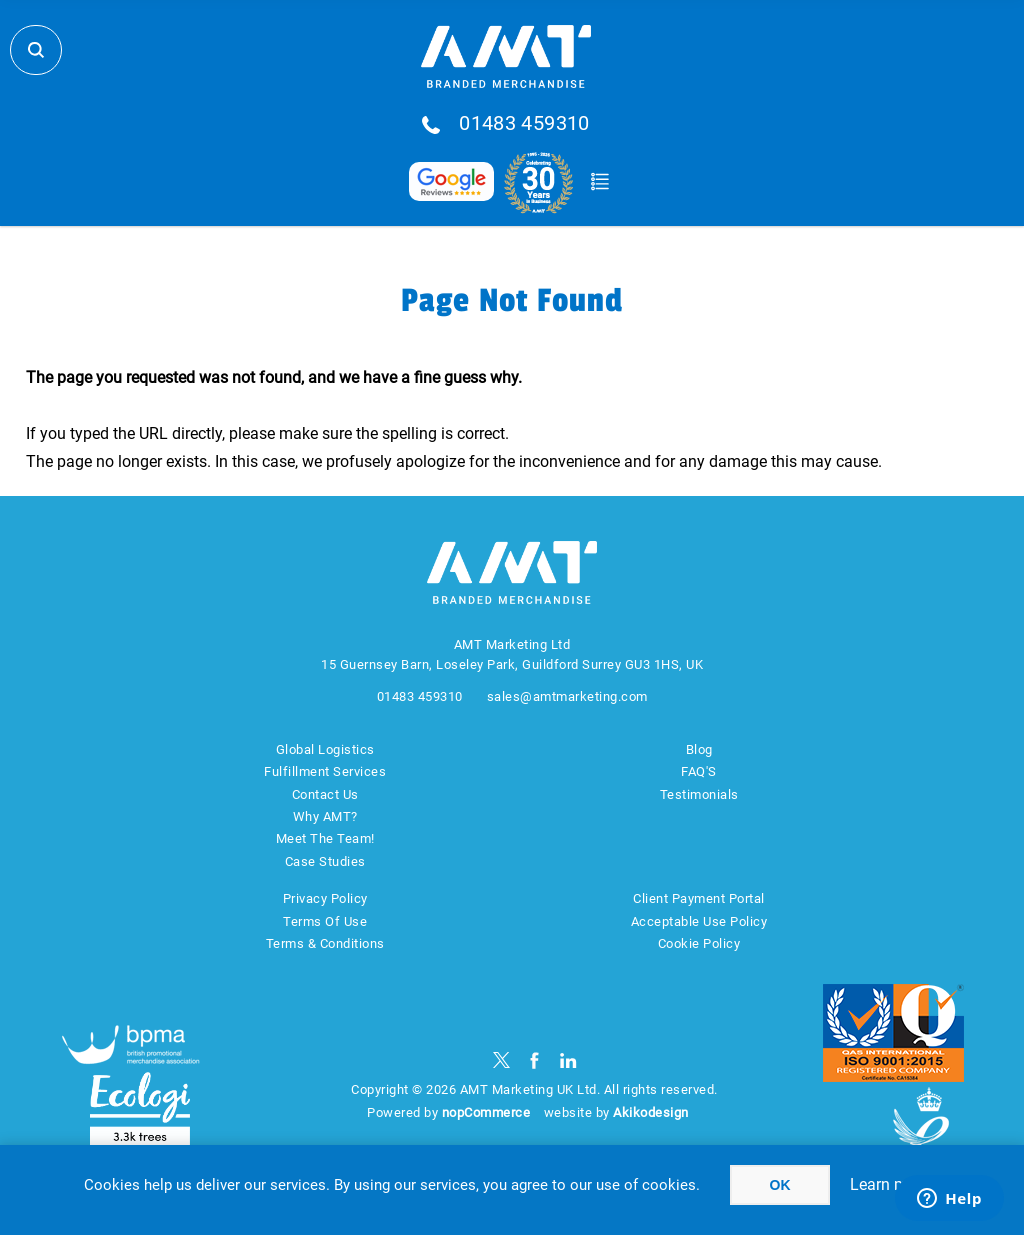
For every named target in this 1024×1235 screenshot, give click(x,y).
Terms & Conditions (325, 943)
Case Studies (325, 861)
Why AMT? (325, 816)
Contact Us (325, 794)
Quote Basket (599, 182)
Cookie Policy (699, 943)
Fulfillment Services (325, 771)
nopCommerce (486, 1112)
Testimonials (699, 794)
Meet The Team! (325, 838)
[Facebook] (534, 1060)
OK (780, 1185)
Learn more (890, 1184)
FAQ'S (699, 771)
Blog (699, 749)
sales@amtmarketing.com (567, 696)
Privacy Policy (325, 898)
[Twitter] (501, 1060)
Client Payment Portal (699, 898)
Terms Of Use (325, 921)
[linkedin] (568, 1060)
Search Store (36, 50)
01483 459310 (524, 124)
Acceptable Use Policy (699, 921)
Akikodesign (651, 1112)
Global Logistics (325, 749)
